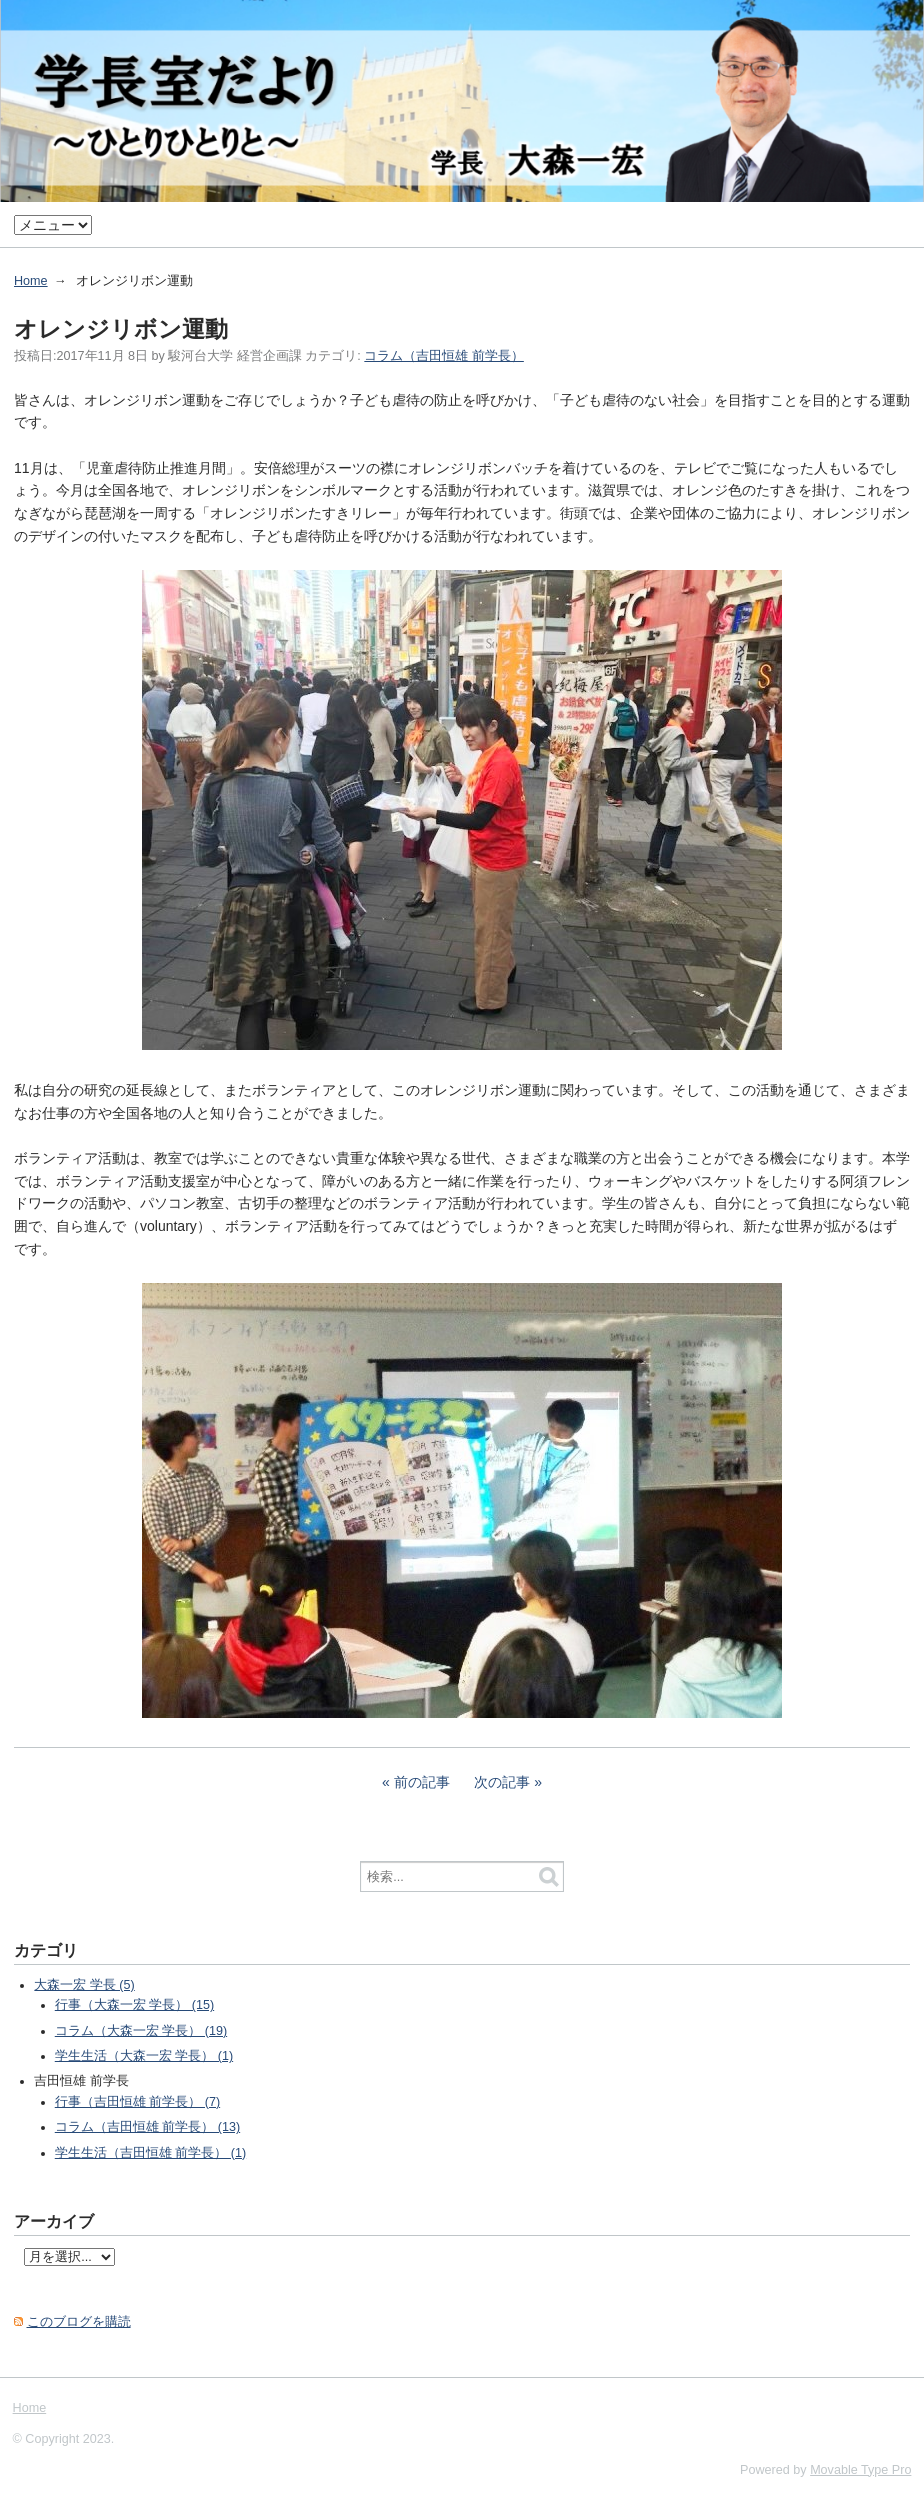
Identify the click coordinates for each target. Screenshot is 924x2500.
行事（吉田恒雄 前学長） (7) (137, 2102)
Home (31, 281)
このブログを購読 (79, 2322)
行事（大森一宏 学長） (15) (134, 2005)
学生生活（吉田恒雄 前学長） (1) (150, 2153)
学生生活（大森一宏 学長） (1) (144, 2056)
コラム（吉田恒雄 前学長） (444, 356)
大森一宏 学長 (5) (84, 1985)
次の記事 (502, 1782)
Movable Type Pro (860, 2470)
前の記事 (422, 1782)
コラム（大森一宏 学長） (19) (141, 2031)
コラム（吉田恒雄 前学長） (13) (147, 2127)
